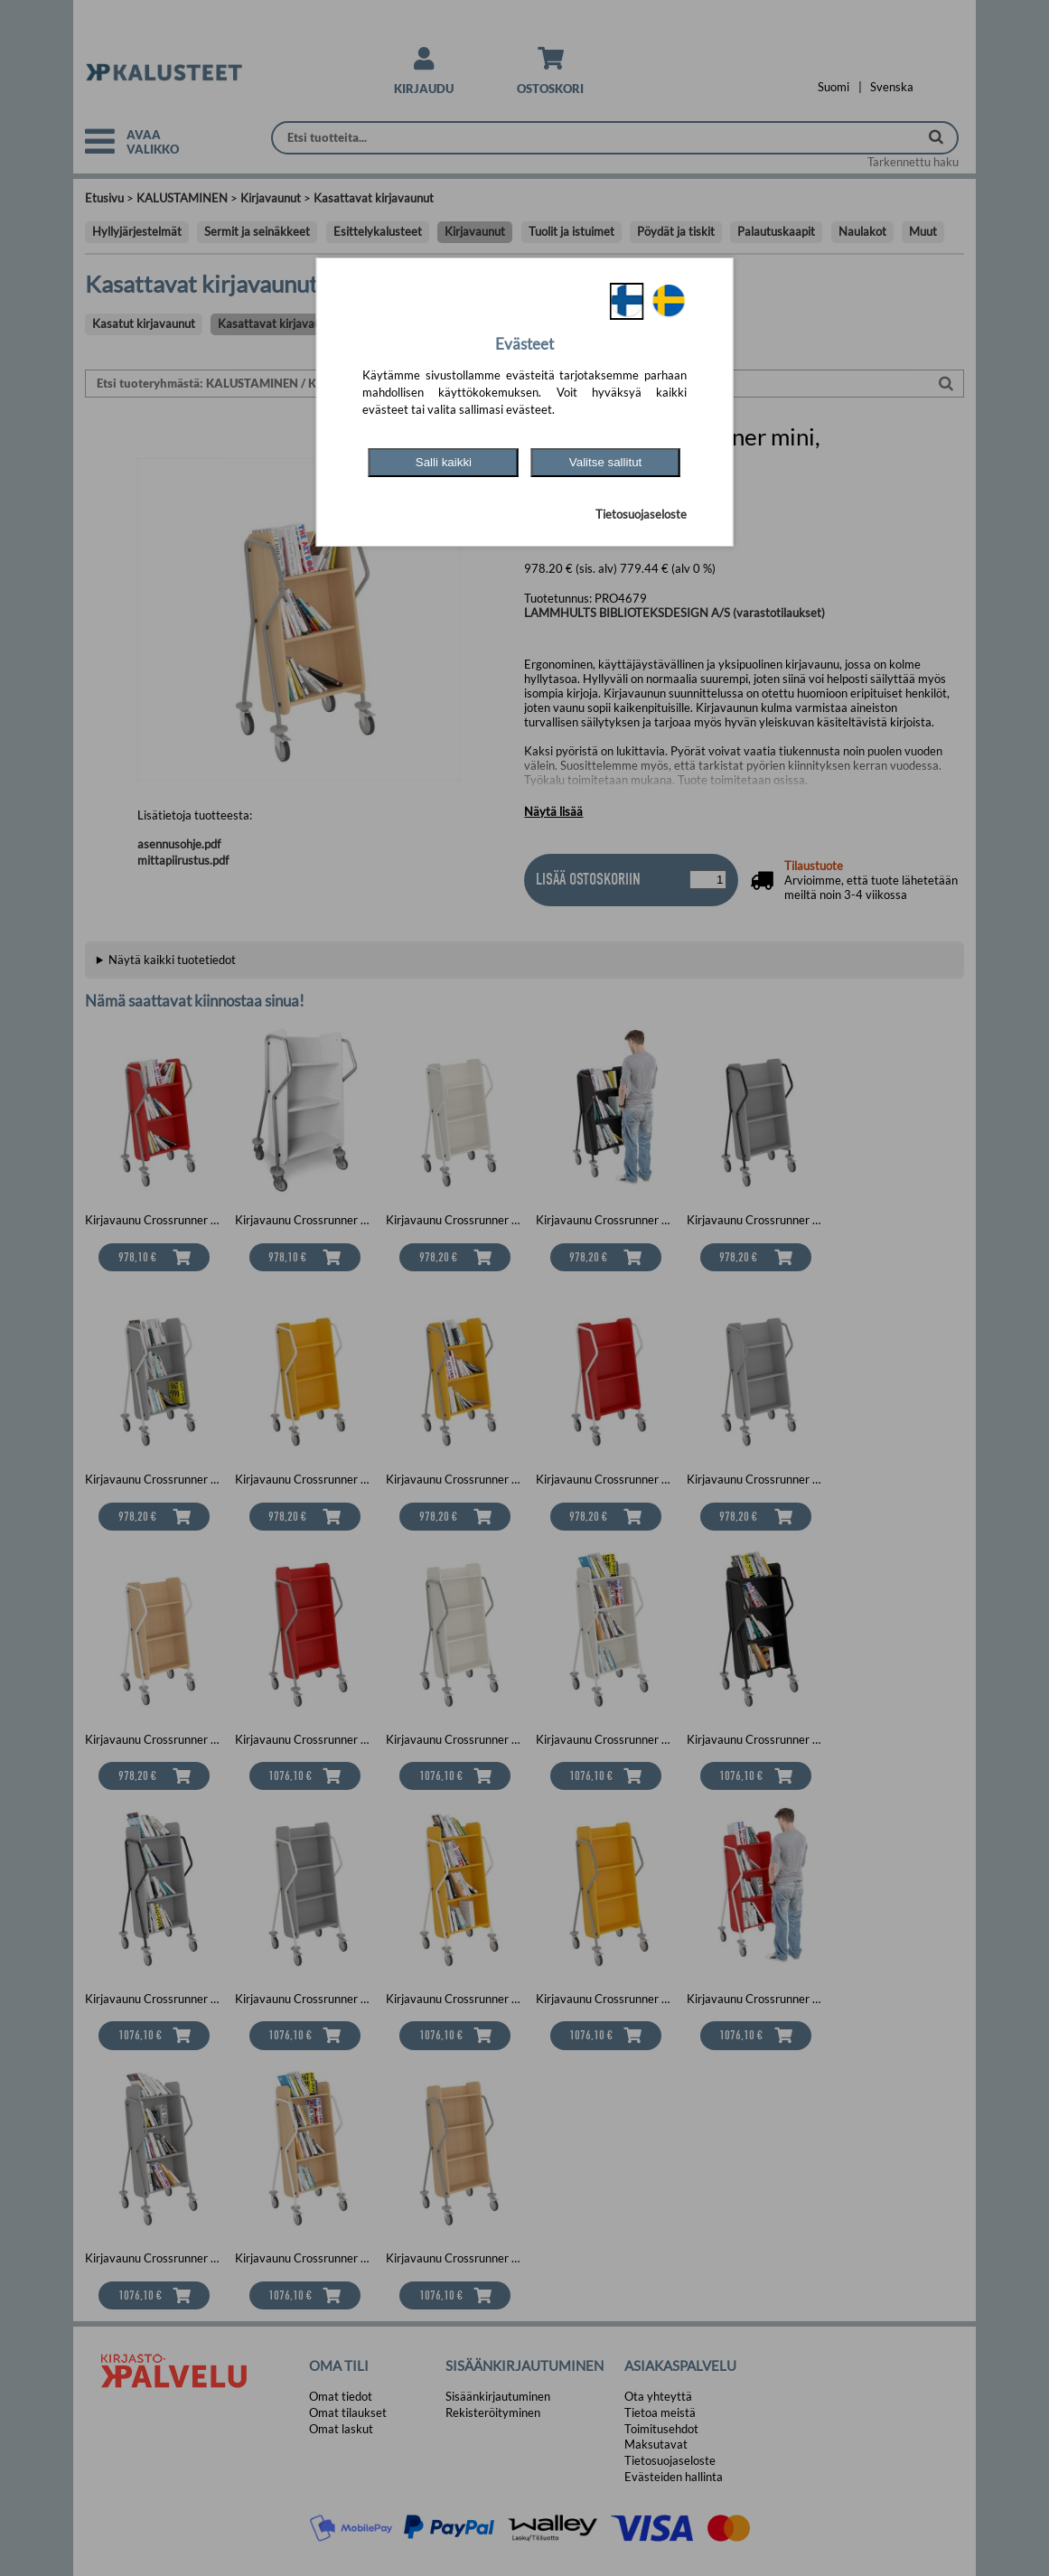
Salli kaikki (444, 462)
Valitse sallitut (605, 462)
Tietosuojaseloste (641, 514)
